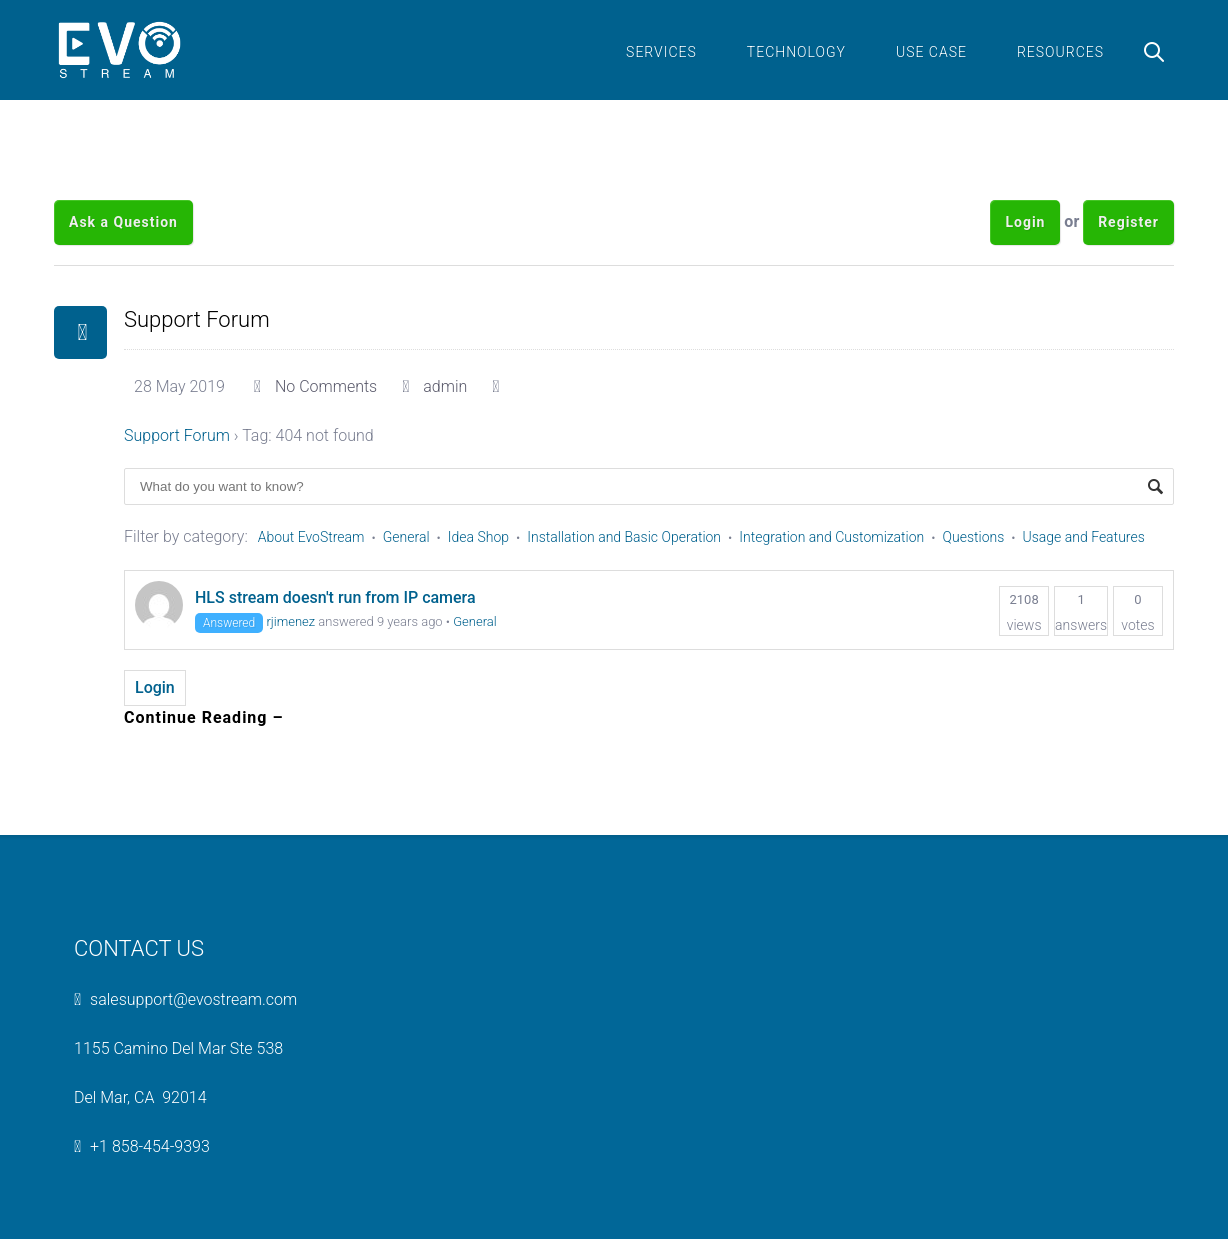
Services (661, 52)
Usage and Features (1084, 537)
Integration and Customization (831, 537)
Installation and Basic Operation (624, 537)
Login (1025, 222)
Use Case (931, 52)
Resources (1060, 52)
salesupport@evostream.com (193, 999)
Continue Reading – (204, 717)
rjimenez (290, 621)
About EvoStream (311, 537)
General (406, 537)
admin (445, 386)
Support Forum (197, 319)
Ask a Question (123, 222)
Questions (974, 537)
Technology (796, 52)
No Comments (326, 386)
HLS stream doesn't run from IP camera (335, 597)
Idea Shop (478, 537)
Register (1128, 222)
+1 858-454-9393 (150, 1146)
